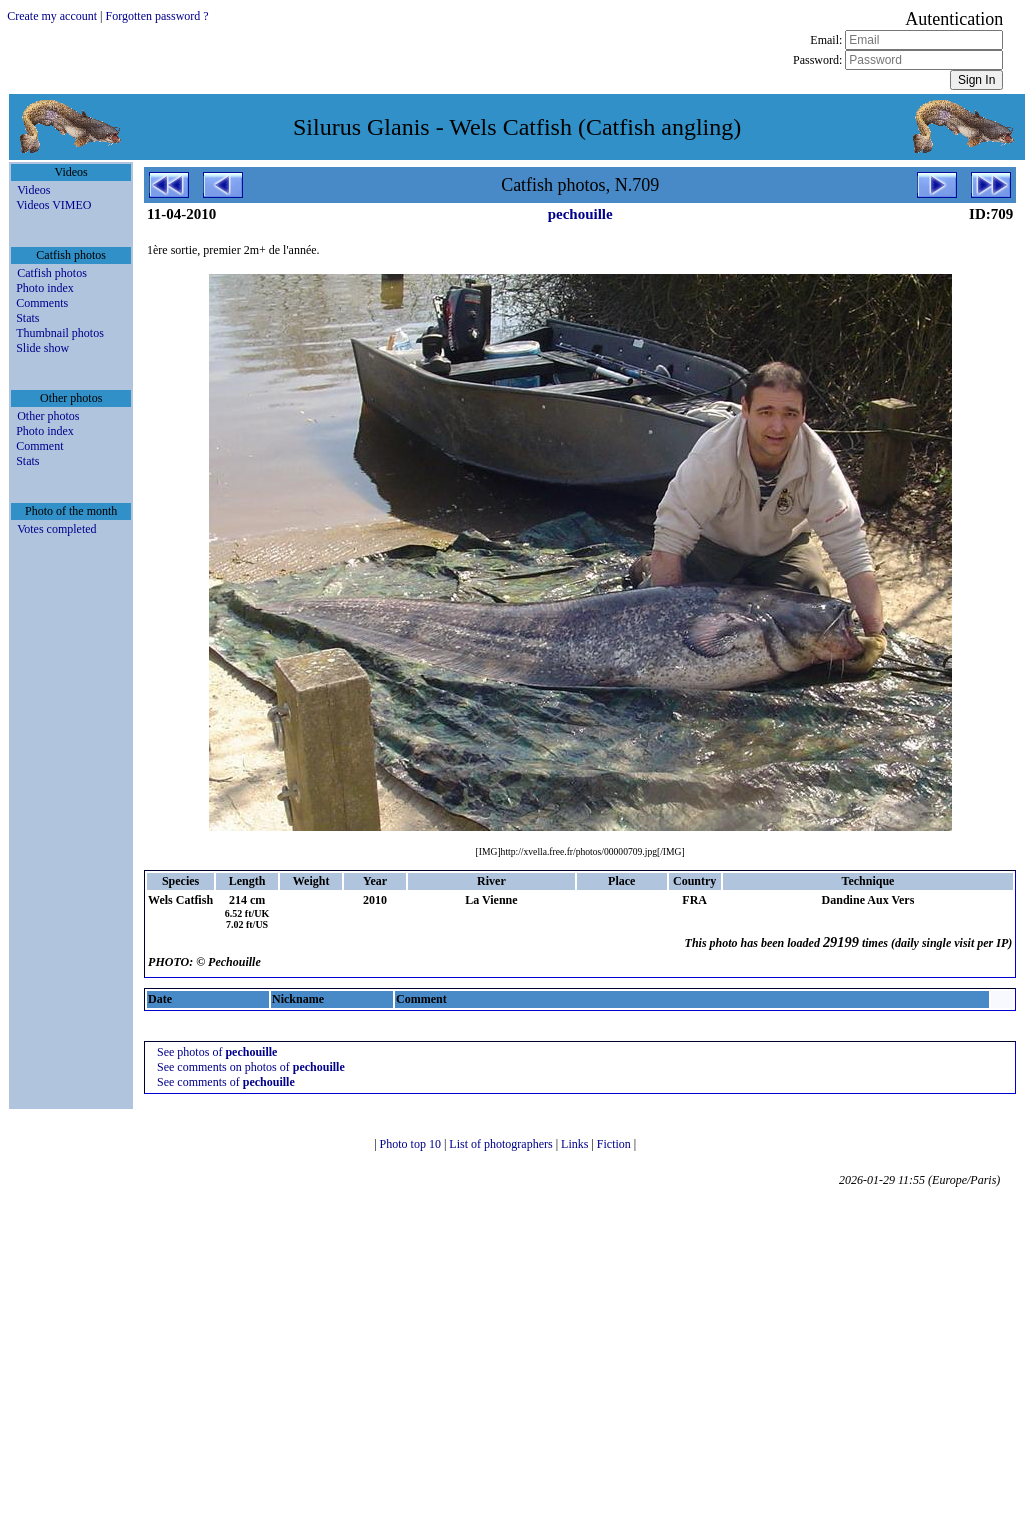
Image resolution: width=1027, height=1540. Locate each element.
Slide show (42, 348)
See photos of (217, 1052)
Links (576, 1144)
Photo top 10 (412, 1144)
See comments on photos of (251, 1067)
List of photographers (502, 1144)
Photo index (45, 288)
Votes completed (56, 529)
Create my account (52, 16)
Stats (27, 318)
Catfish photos (52, 273)
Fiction (615, 1144)
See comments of (226, 1082)
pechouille (580, 214)
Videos (33, 190)
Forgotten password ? (157, 16)
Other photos (48, 416)
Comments (42, 303)
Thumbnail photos (60, 333)
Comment (39, 446)
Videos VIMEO (53, 205)
